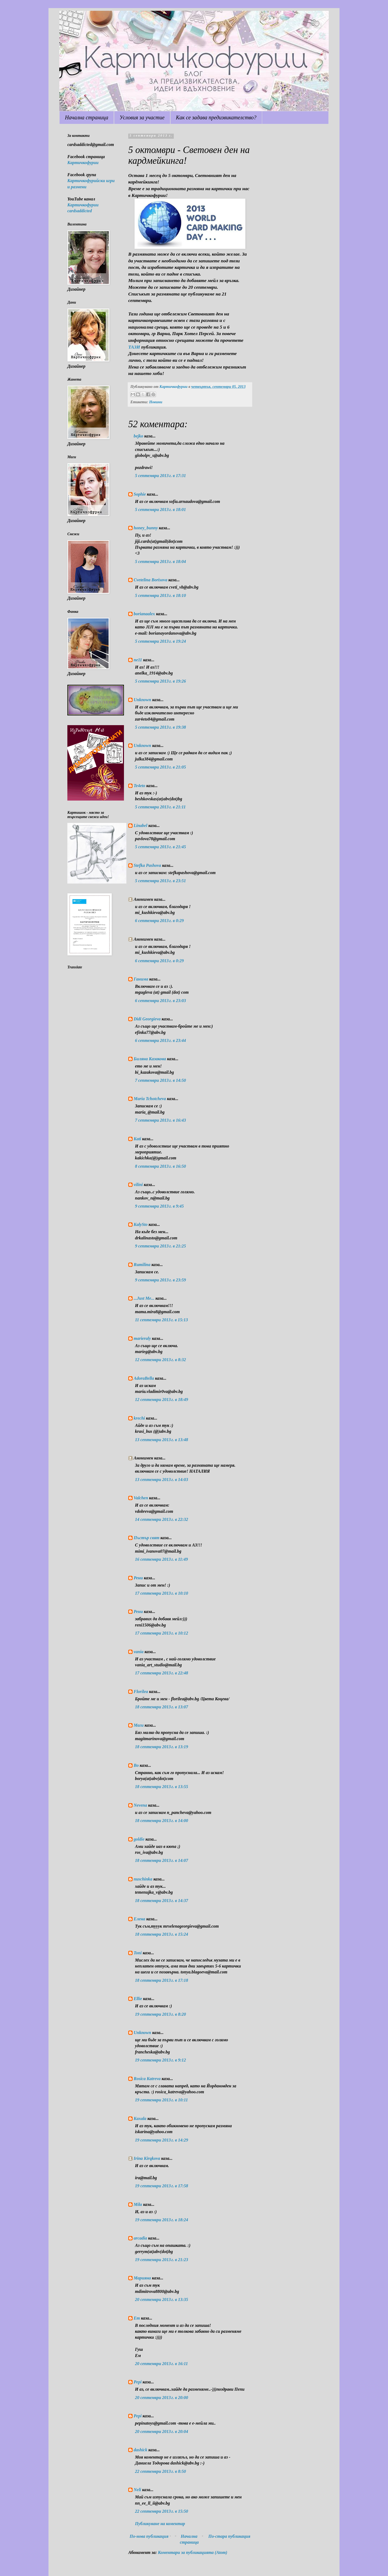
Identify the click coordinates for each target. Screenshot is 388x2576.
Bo (136, 1765)
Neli (137, 2489)
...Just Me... (144, 1298)
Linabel (140, 825)
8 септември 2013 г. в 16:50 (160, 1166)
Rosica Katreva (147, 2078)
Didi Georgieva (147, 1019)
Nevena (140, 1805)
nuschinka (143, 1879)
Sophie (140, 494)
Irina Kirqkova (147, 2158)
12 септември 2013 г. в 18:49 (161, 1399)
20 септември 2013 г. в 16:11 (161, 2363)
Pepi (137, 2382)
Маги (139, 1725)
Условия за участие (142, 117)
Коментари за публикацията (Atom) (192, 2552)
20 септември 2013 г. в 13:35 (161, 2299)
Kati (137, 1138)
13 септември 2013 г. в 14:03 (161, 1479)
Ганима (141, 979)
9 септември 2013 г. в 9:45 (159, 1206)
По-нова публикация (149, 2536)
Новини (155, 402)
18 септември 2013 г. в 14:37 (161, 1900)
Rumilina (142, 1264)
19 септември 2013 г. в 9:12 (160, 2060)
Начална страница (86, 117)
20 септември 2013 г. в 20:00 (161, 2397)
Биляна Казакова (150, 1058)
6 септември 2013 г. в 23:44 (160, 1040)
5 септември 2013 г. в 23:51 (160, 880)
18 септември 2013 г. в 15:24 (161, 1934)
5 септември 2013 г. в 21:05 (160, 767)
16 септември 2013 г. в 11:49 (161, 1559)
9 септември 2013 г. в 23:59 (160, 1280)
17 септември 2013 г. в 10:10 (161, 1593)
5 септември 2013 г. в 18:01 (160, 509)
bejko (138, 436)
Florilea (141, 1691)
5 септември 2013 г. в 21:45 (160, 846)
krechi (139, 1418)
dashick (140, 2450)
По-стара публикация (229, 2536)
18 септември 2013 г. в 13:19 (161, 1746)
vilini (138, 1184)
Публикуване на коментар (160, 2523)
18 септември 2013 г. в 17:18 (161, 1980)
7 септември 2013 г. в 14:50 (160, 1080)
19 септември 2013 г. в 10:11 (161, 2100)
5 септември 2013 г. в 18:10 (160, 595)
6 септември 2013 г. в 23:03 (160, 1000)
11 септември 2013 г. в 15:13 (161, 1319)
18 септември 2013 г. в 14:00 (161, 1820)
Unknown (142, 699)
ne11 (138, 660)
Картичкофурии (83, 162)
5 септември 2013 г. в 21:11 (160, 807)
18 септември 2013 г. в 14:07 (161, 1860)
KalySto (141, 1224)
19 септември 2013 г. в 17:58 (161, 2186)
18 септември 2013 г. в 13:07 (161, 1707)
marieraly (142, 1338)
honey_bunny (146, 528)
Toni (138, 1953)
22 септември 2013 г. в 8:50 (160, 2471)
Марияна (142, 2278)
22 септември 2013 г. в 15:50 (161, 2511)
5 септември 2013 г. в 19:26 (160, 681)
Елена (139, 1919)
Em (137, 2318)
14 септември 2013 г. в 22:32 (161, 1519)
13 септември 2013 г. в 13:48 (161, 1439)
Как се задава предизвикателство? (216, 117)
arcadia (140, 2238)
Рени (138, 1578)
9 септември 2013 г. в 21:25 (160, 1246)
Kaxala (140, 2118)
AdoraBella (144, 1378)
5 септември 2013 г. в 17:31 (160, 475)
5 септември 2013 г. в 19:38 (160, 727)
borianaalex (144, 613)
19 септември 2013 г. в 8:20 (160, 2014)
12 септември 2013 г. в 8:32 (160, 1359)
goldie (139, 1839)
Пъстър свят (147, 1537)
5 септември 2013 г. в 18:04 (160, 561)
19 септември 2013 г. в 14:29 (161, 2140)
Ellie (138, 1998)
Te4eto (139, 785)
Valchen (141, 1498)
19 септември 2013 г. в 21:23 (161, 2259)
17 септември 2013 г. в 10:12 (161, 1633)
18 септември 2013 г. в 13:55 (161, 1786)
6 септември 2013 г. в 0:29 (159, 920)
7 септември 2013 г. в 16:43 (160, 1120)
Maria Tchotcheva (150, 1098)
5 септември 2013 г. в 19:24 (160, 641)
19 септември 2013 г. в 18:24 (161, 2219)
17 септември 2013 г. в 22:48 (161, 1673)
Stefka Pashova (147, 865)
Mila (138, 2204)
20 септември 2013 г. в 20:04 (161, 2431)
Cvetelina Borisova (150, 580)
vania (138, 1651)
